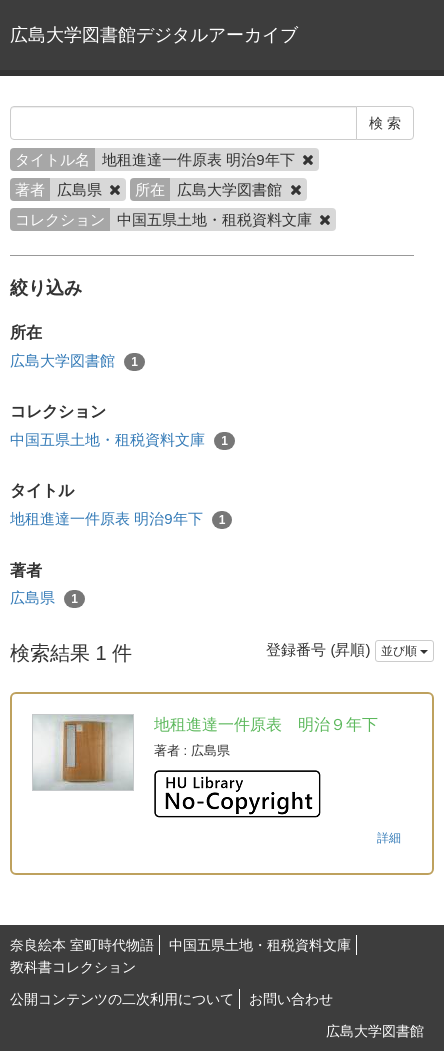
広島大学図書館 (77, 361)
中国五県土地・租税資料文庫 (122, 440)
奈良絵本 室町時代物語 (82, 945)
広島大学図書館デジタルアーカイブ (154, 35)
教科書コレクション (73, 967)
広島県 (47, 598)
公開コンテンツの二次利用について (122, 999)
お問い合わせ (291, 999)
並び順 (404, 651)
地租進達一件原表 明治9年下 (121, 519)
